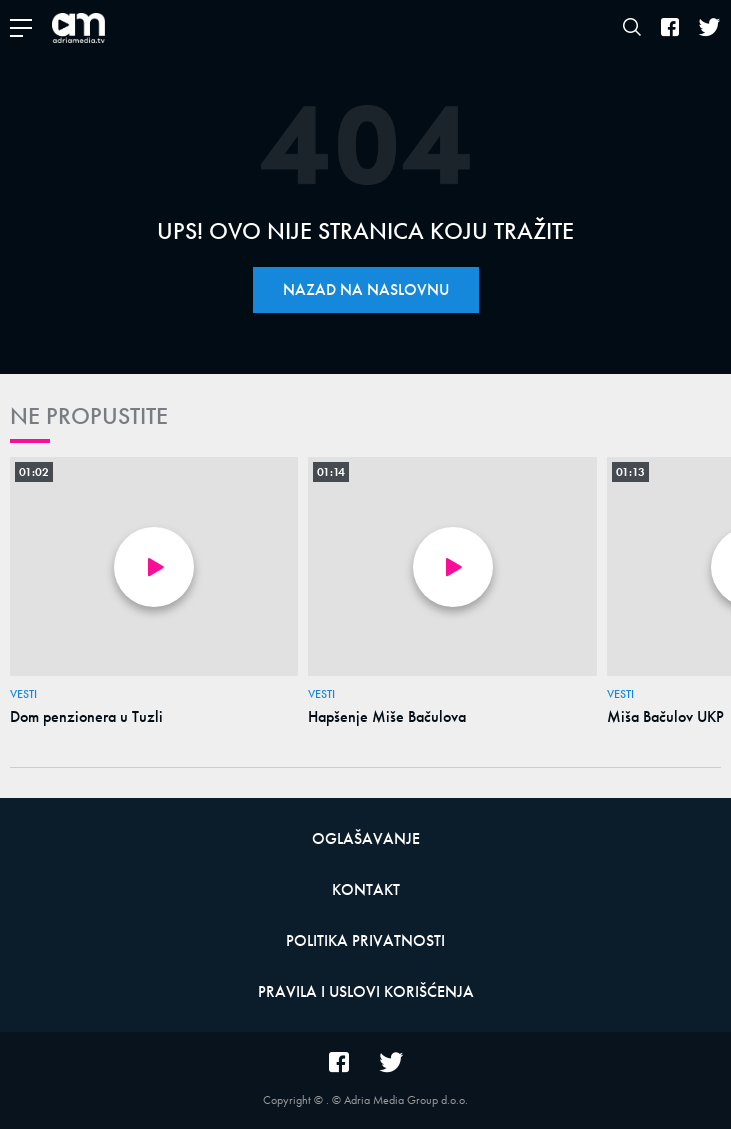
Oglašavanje (366, 838)
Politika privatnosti (365, 940)
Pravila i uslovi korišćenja (366, 991)
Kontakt (366, 889)
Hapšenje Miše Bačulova (387, 717)
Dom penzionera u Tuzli (86, 717)
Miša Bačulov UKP (665, 717)
